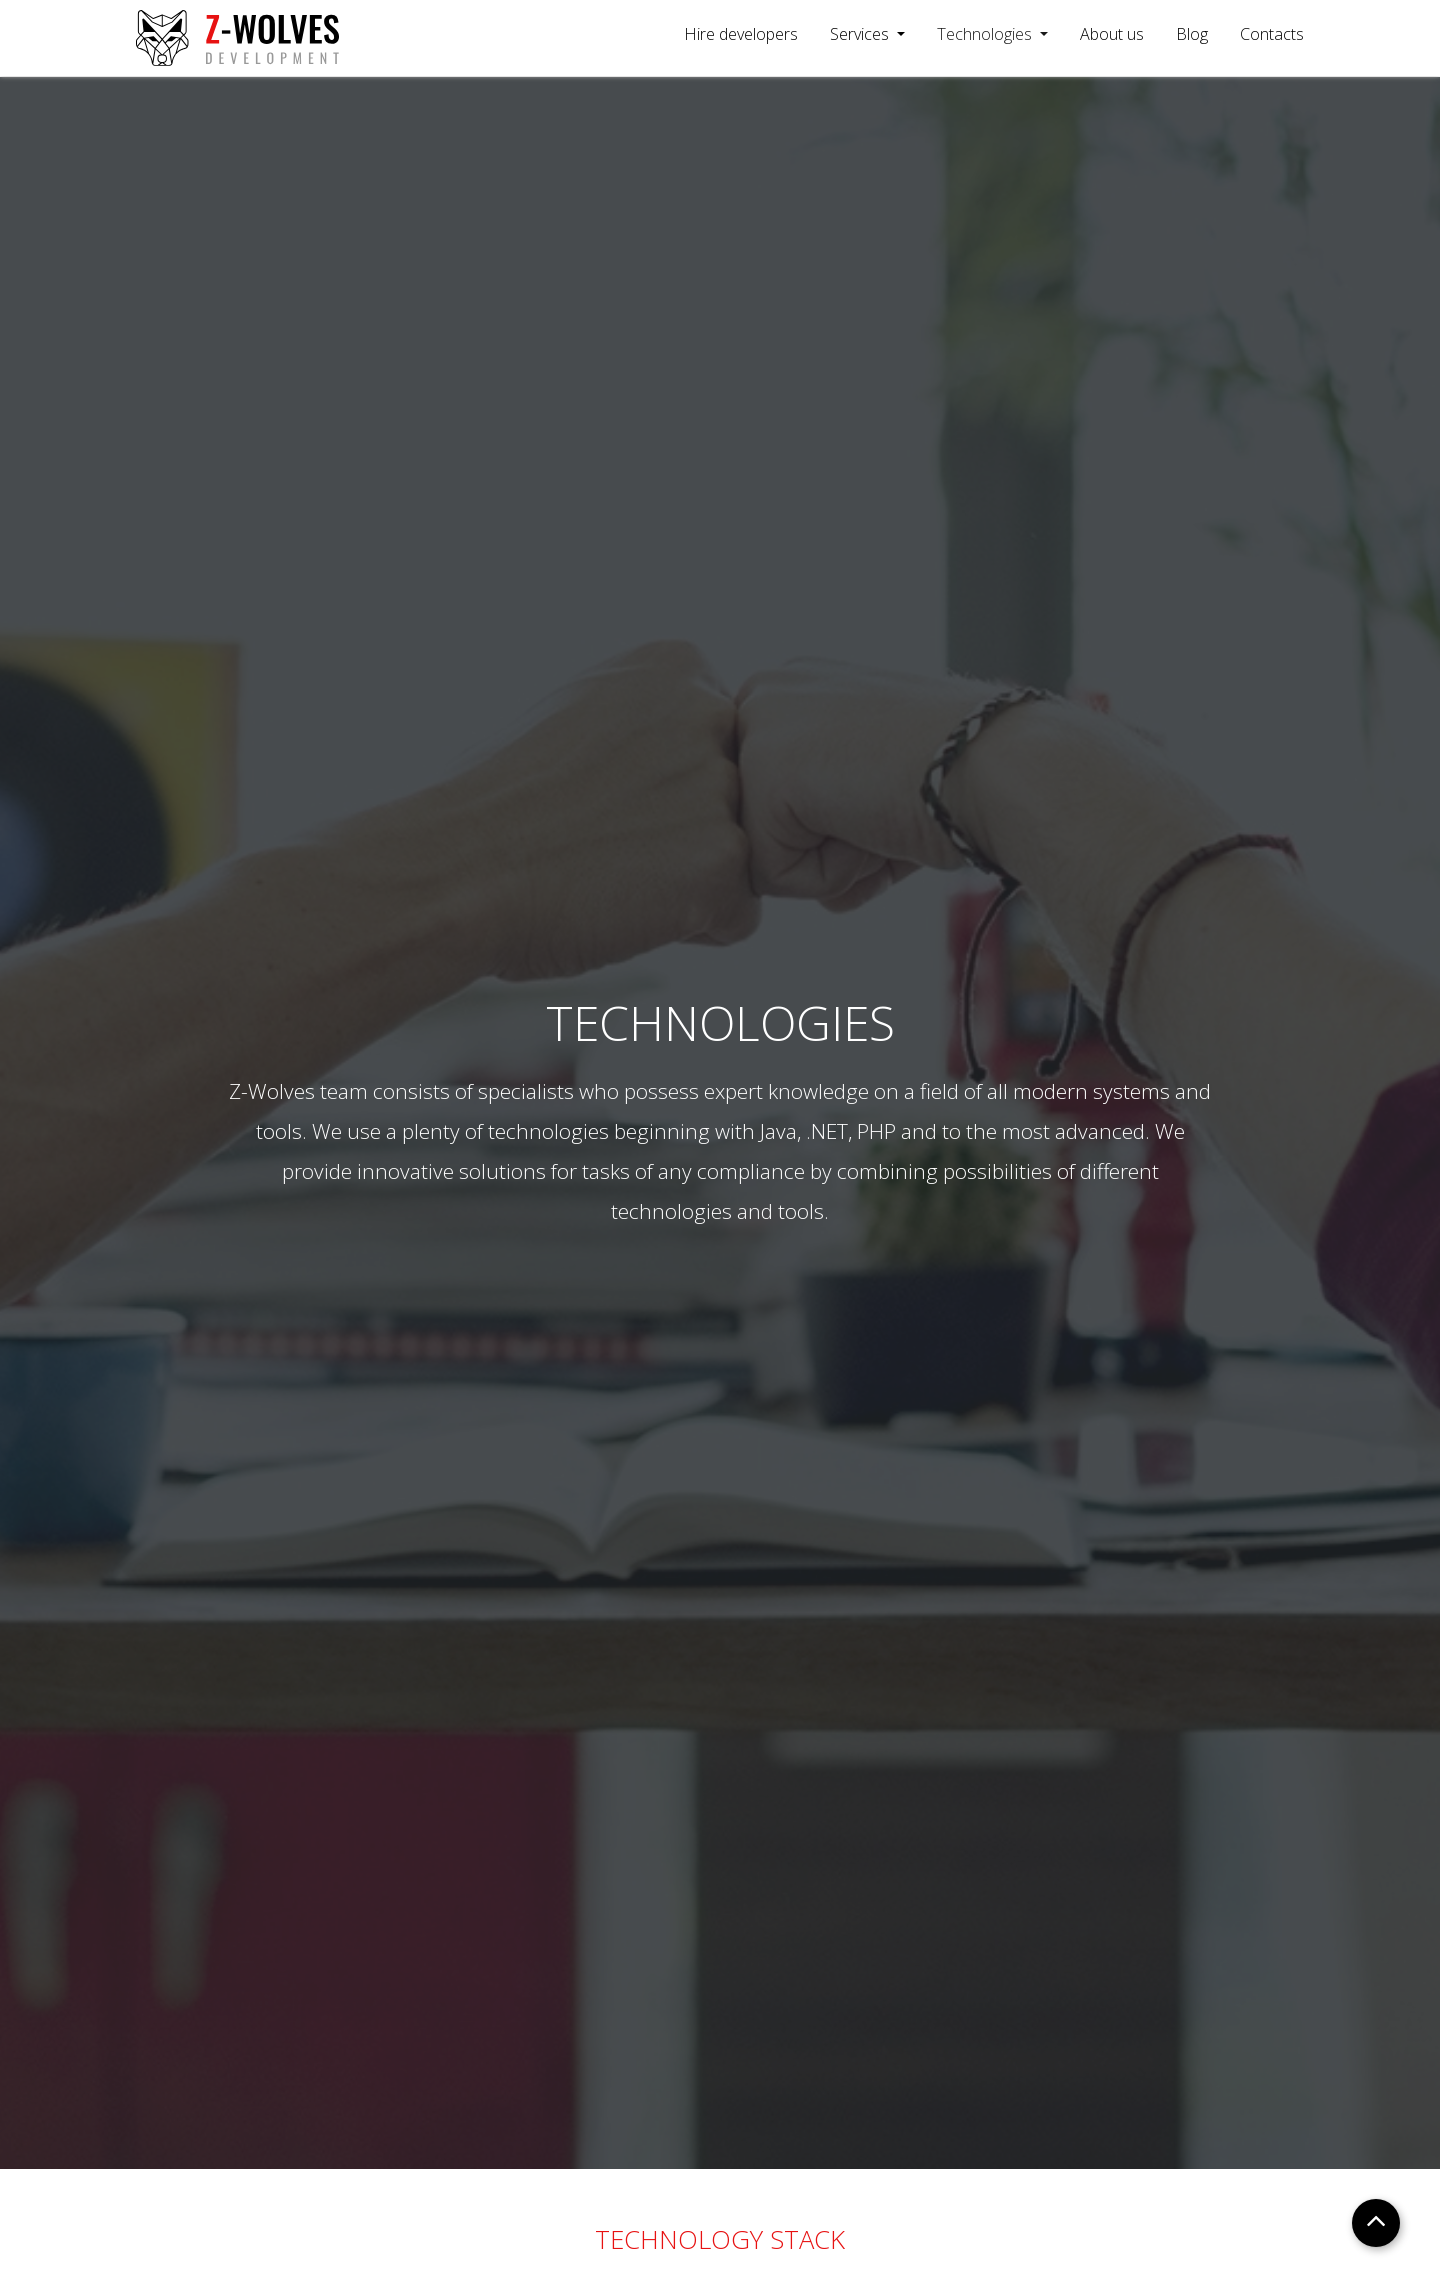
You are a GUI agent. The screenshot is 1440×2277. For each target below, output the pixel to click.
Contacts (1272, 34)
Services (861, 34)
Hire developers (741, 34)
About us (1112, 34)
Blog (1192, 34)
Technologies (986, 34)
